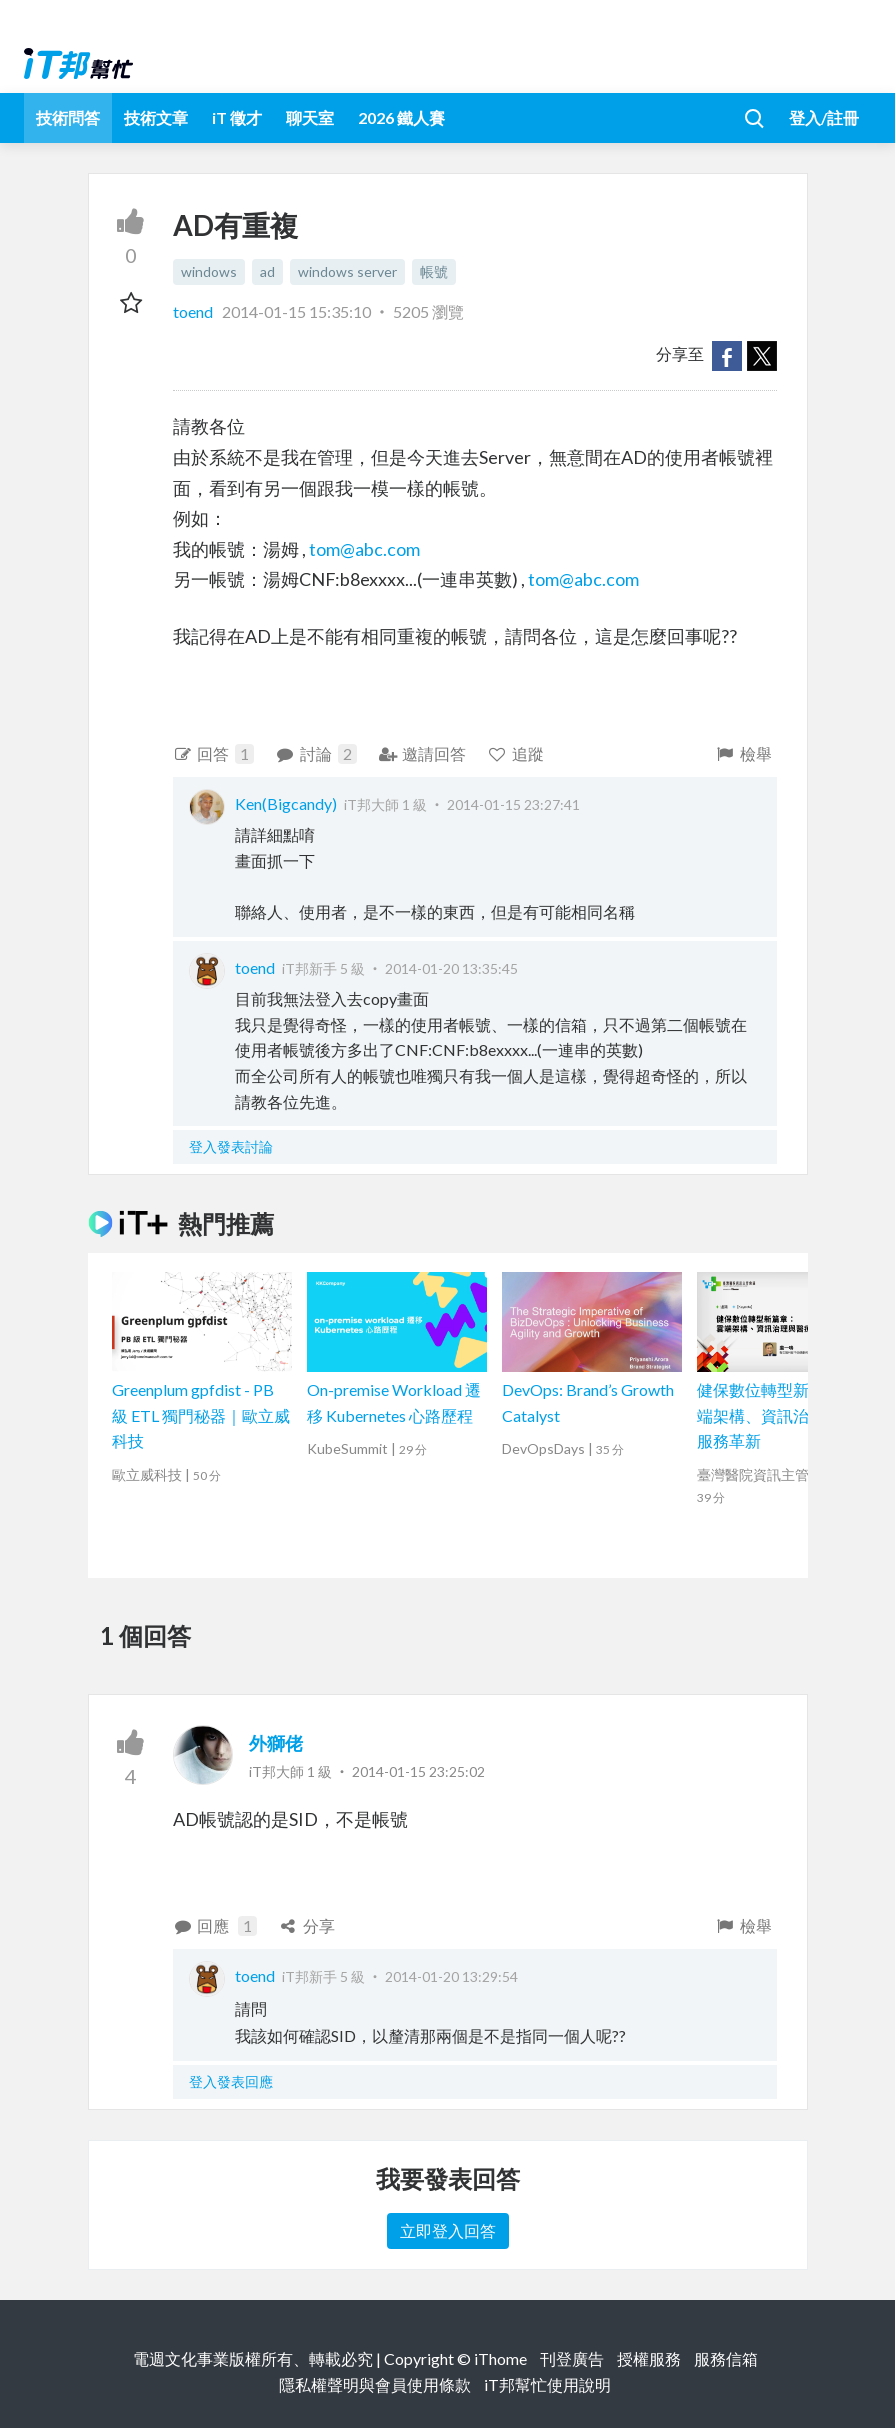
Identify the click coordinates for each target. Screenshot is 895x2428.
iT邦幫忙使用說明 (547, 2384)
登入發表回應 (231, 2081)
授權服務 (649, 2358)
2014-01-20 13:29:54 (451, 1976)
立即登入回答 (448, 2230)
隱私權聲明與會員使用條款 (375, 2384)
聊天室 (310, 117)
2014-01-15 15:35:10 (296, 311)
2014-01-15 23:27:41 (513, 804)
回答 (214, 754)
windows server (347, 271)
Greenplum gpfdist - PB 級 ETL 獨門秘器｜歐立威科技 (201, 1415)
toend (194, 311)
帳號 (434, 271)
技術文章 (156, 117)
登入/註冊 (824, 117)
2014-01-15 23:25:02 (418, 1771)
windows (209, 271)
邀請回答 (422, 753)
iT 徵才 (237, 117)
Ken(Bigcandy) (286, 803)
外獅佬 (276, 1743)
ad (267, 271)
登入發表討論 (231, 1146)
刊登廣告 (572, 2358)
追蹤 (515, 753)
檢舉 (743, 753)
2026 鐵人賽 (401, 117)
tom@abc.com (364, 549)
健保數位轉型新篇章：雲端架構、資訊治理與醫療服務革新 (785, 1415)
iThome (500, 2358)
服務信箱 (726, 2358)
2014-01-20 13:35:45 (451, 968)
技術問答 (68, 117)
